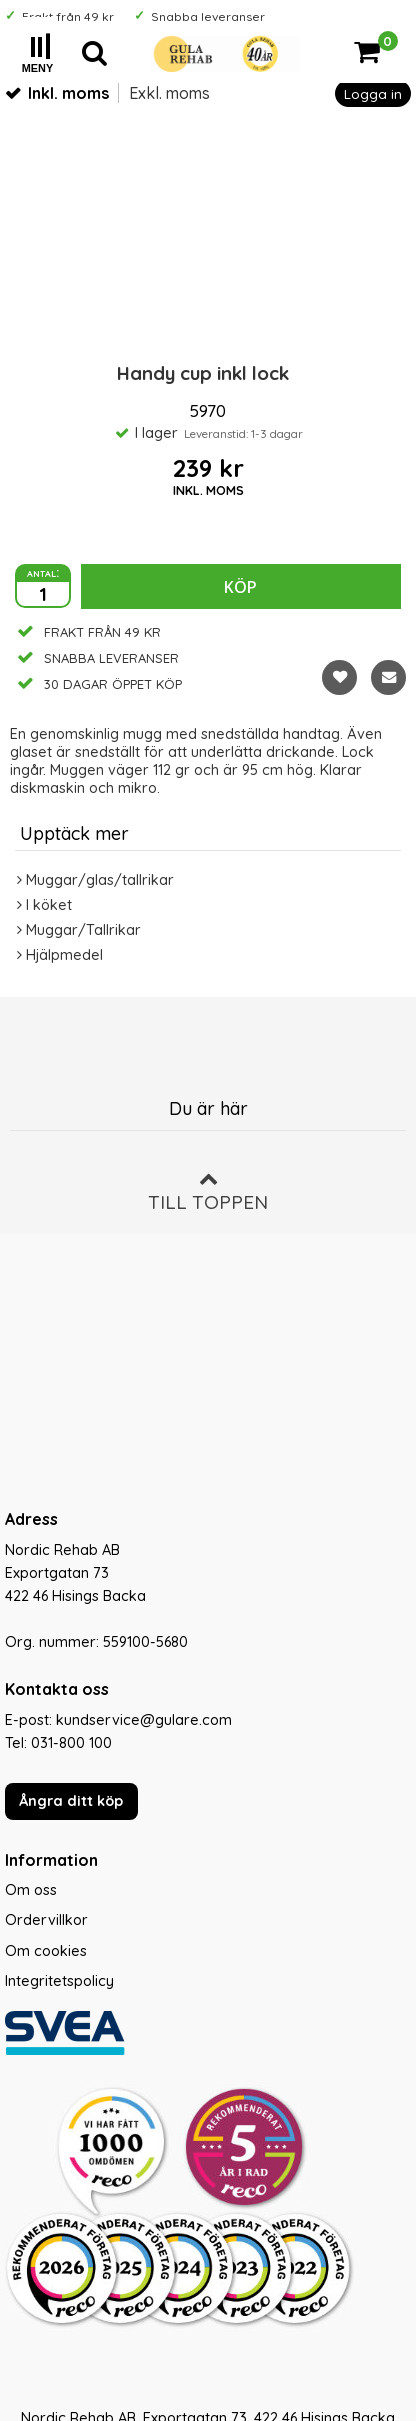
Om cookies (46, 1951)
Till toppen (208, 1191)
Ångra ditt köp (71, 1801)
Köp (240, 587)
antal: (43, 572)
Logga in (373, 93)
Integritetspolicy (59, 1981)
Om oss (31, 1890)
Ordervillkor (46, 1920)
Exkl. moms (169, 93)
